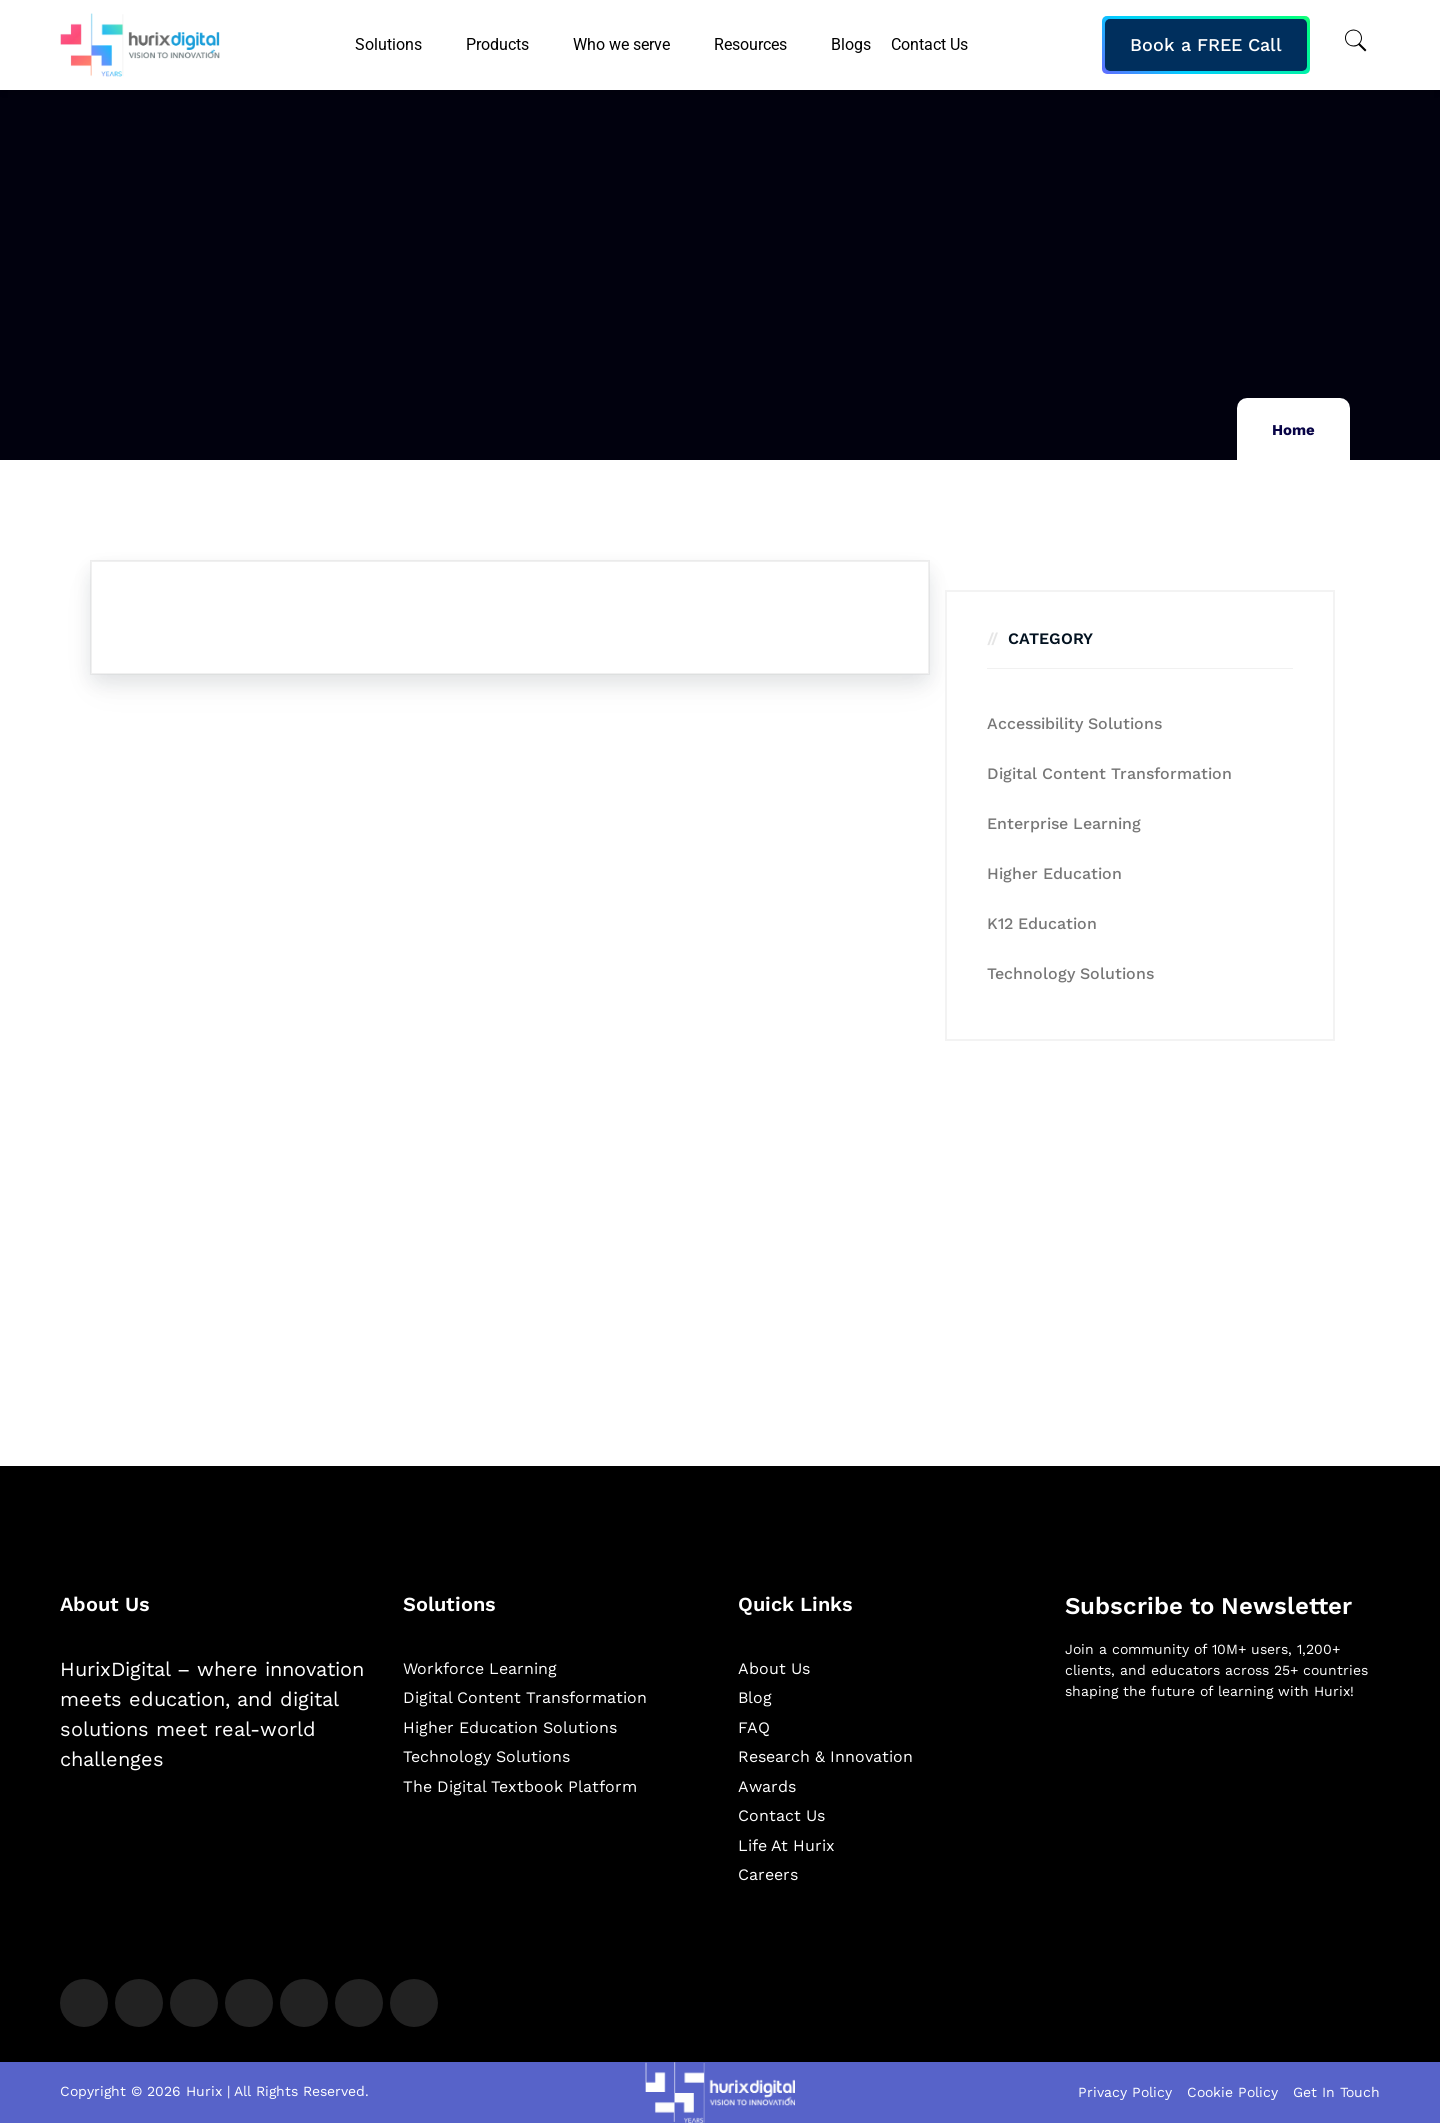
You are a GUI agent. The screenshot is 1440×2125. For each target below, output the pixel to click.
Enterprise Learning (1064, 823)
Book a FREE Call (1206, 44)
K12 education (1042, 923)
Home (1293, 430)
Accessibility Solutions (1074, 723)
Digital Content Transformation (1109, 773)
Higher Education (1054, 873)
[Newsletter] (1222, 1822)
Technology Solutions (1070, 973)
